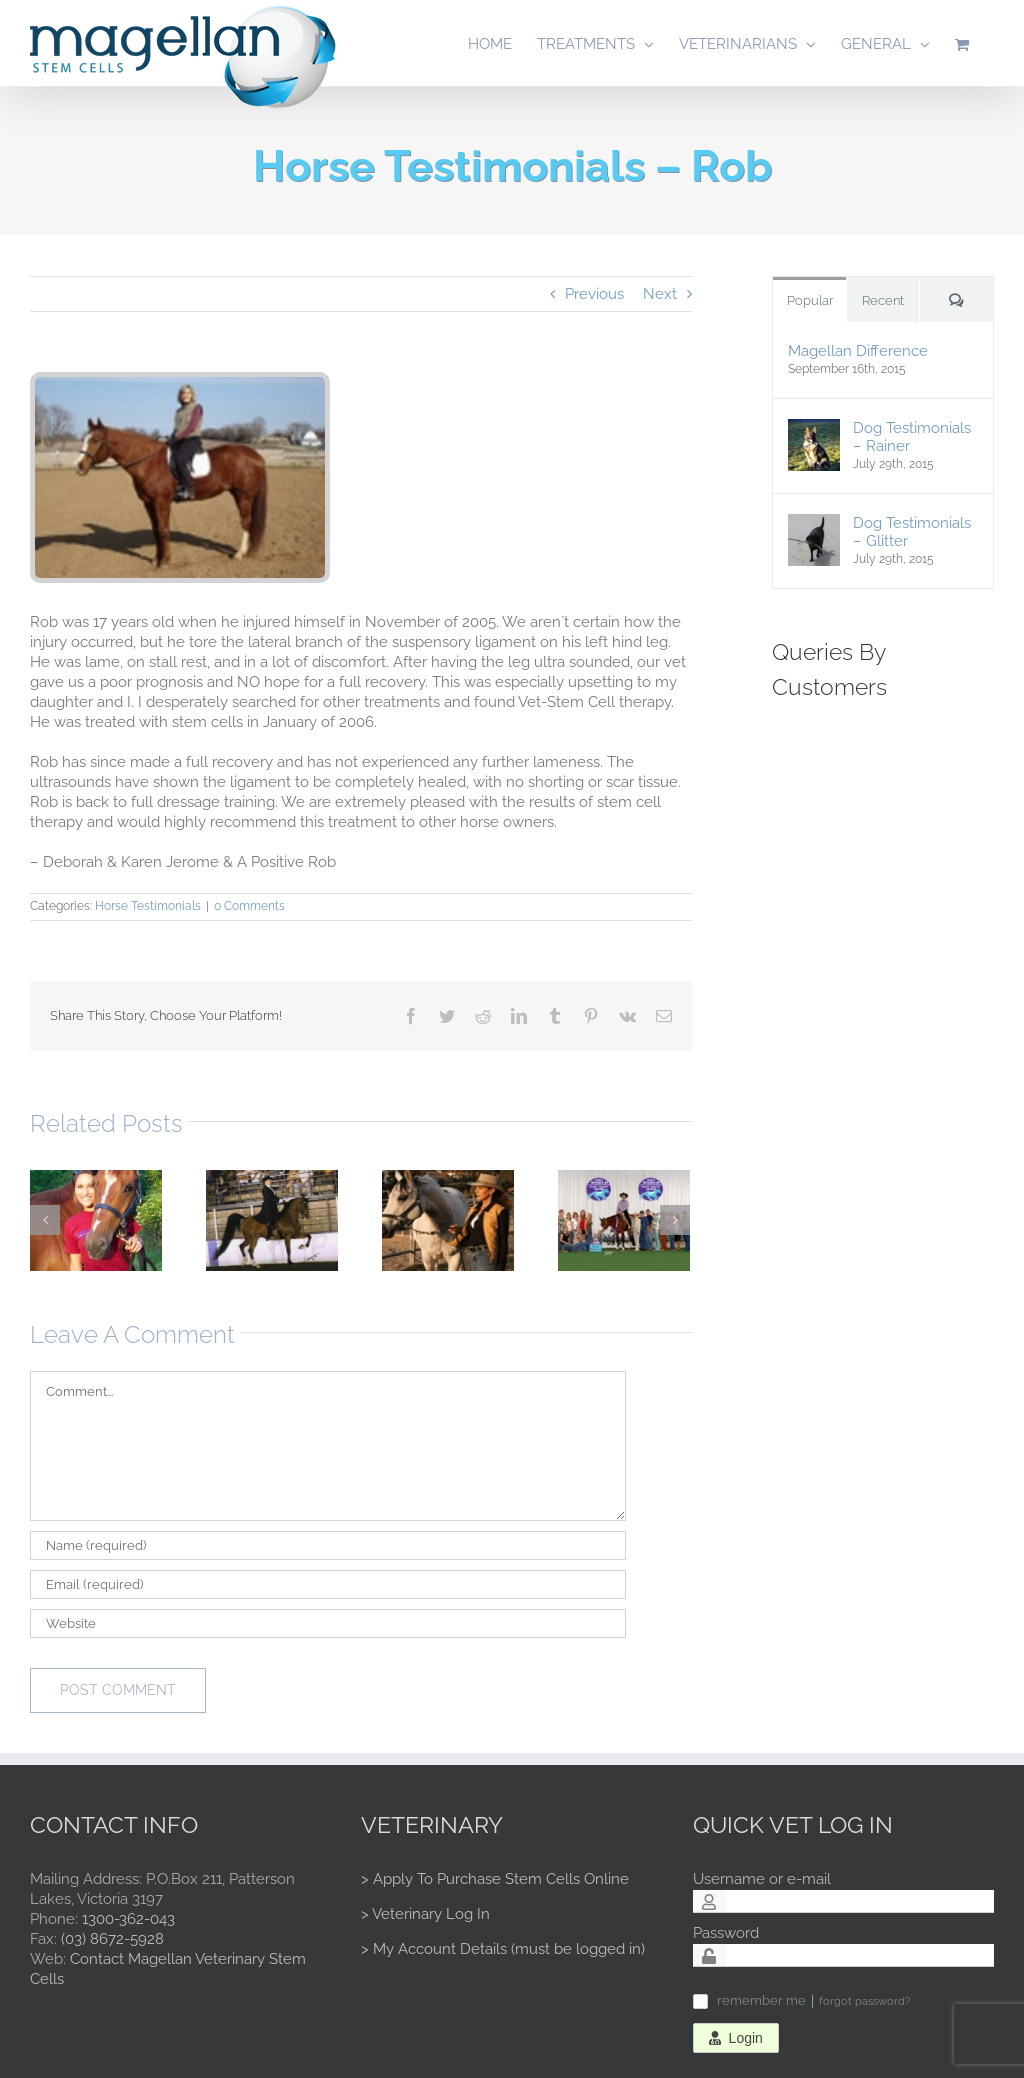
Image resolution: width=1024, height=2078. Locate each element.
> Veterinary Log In (425, 1914)
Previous (594, 294)
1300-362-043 (128, 1919)
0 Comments (249, 906)
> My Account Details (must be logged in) (503, 1949)
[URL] (328, 1623)
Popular (810, 300)
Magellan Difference (858, 351)
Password (726, 1933)
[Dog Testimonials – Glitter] (814, 523)
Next (660, 294)
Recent (883, 300)
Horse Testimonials (148, 906)
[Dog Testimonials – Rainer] (814, 428)
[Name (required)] (328, 1545)
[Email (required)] (328, 1584)
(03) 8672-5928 (112, 1939)
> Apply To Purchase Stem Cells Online (495, 1879)
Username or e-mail (762, 1879)
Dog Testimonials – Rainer (912, 437)
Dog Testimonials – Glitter (912, 532)
